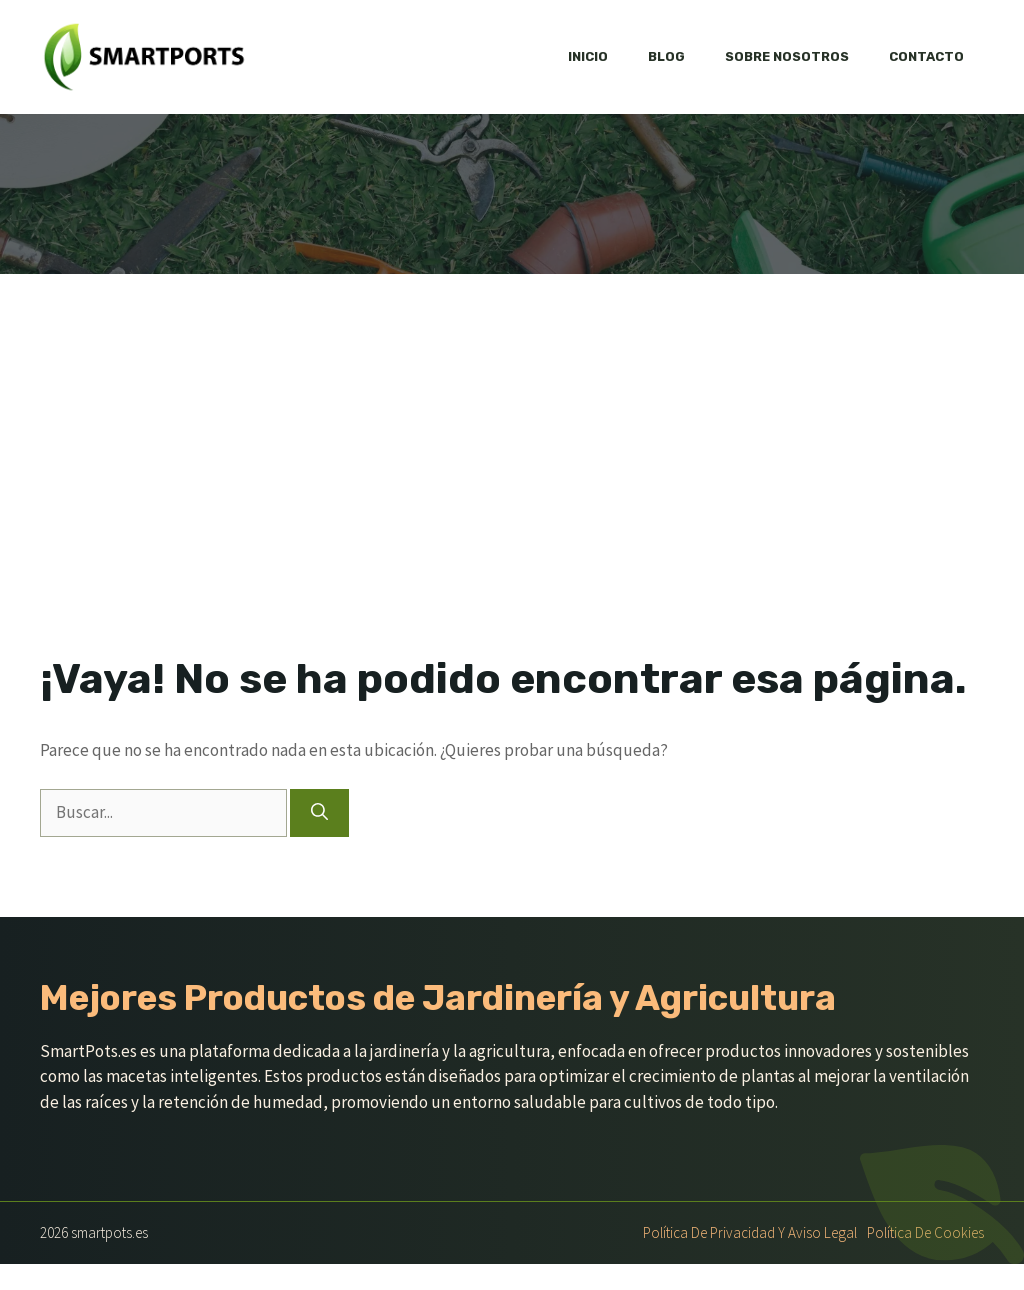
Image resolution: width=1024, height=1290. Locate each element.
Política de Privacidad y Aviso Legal (750, 1232)
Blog (666, 56)
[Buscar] (319, 813)
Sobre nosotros (787, 56)
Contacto (926, 56)
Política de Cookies (925, 1232)
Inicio (588, 56)
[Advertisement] (512, 504)
